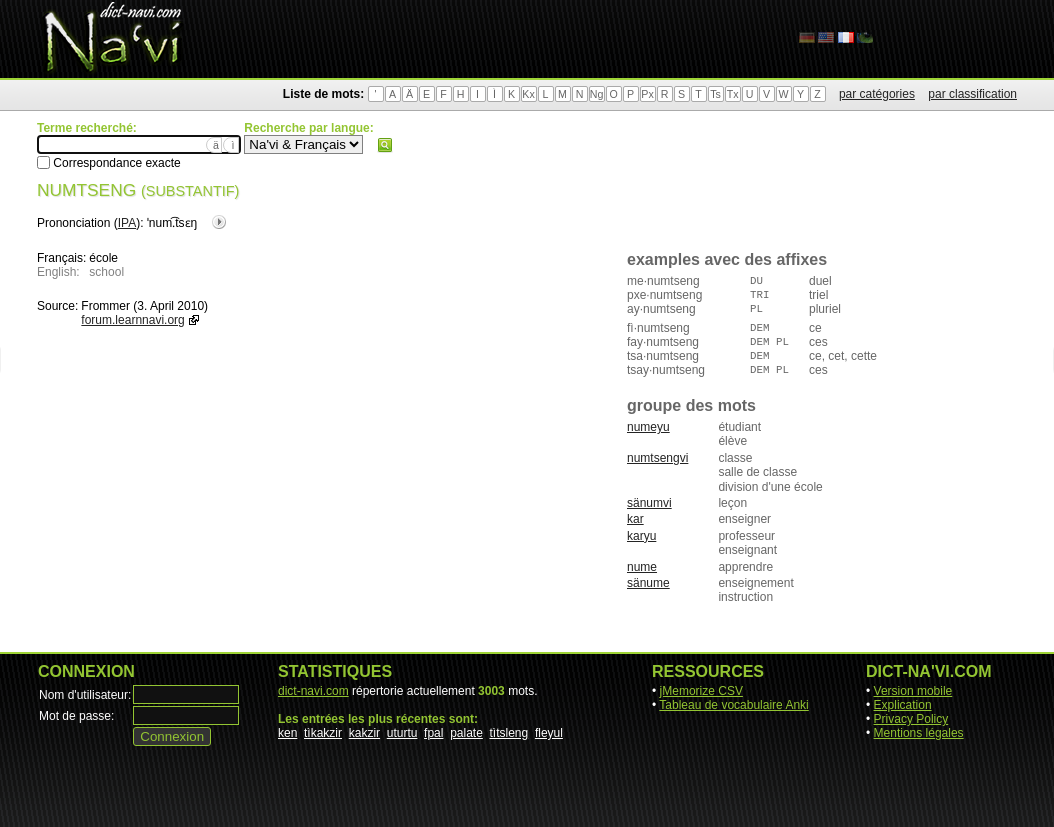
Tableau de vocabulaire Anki (733, 705)
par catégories (877, 94)
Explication (903, 705)
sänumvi (649, 503)
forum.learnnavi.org (132, 320)
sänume (648, 583)
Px (647, 94)
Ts (715, 94)
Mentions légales (919, 733)
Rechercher (385, 145)
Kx (528, 94)
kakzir (364, 733)
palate (466, 733)
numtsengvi (657, 458)
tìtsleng (509, 733)
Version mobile (913, 691)
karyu (641, 536)
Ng (597, 94)
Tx (733, 94)
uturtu (402, 733)
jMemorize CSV (701, 691)
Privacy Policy (911, 719)
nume (642, 567)
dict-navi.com (313, 691)
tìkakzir (323, 733)
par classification (972, 94)
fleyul (549, 733)
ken (287, 733)
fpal (433, 733)
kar (635, 519)
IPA (127, 223)
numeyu (648, 427)
